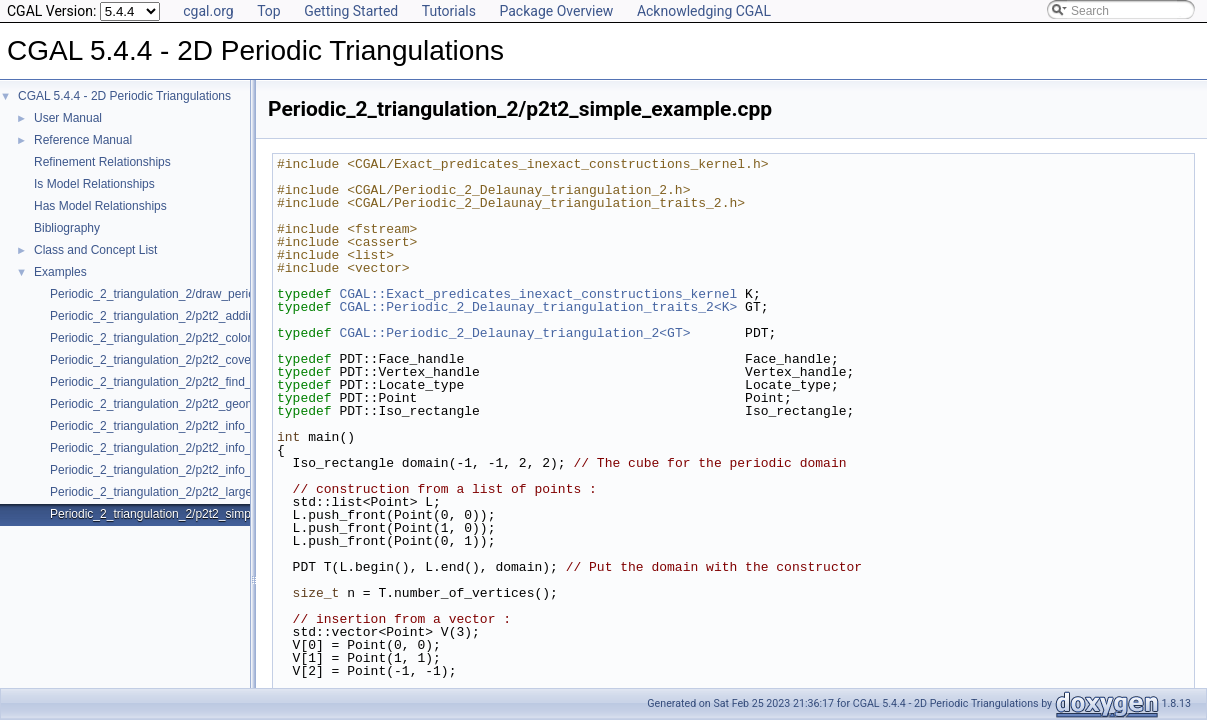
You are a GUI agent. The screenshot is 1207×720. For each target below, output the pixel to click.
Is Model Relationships (94, 184)
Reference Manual (83, 140)
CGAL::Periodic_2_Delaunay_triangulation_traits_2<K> (538, 307)
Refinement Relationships (102, 162)
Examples (60, 272)
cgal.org (208, 11)
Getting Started (351, 11)
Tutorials (449, 11)
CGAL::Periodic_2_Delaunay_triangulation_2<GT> (514, 333)
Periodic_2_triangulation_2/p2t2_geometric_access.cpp (197, 404)
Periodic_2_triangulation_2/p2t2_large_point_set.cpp (190, 492)
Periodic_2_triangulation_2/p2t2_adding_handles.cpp (191, 316)
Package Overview (556, 11)
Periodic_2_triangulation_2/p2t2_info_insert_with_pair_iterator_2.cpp (233, 426)
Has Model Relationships (100, 206)
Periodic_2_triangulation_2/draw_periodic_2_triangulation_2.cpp (221, 294)
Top (269, 11)
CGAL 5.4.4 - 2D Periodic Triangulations (124, 96)
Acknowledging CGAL (704, 11)
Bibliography (67, 228)
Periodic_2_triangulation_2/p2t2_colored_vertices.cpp (193, 338)
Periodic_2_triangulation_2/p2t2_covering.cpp (172, 360)
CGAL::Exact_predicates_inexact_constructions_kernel (538, 294)
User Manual (68, 118)
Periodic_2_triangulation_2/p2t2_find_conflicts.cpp (184, 382)
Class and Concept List (95, 250)
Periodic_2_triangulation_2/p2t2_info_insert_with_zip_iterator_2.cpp (230, 470)
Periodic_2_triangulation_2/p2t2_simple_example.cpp (192, 514)
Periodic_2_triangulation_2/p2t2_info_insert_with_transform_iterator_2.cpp (248, 448)
